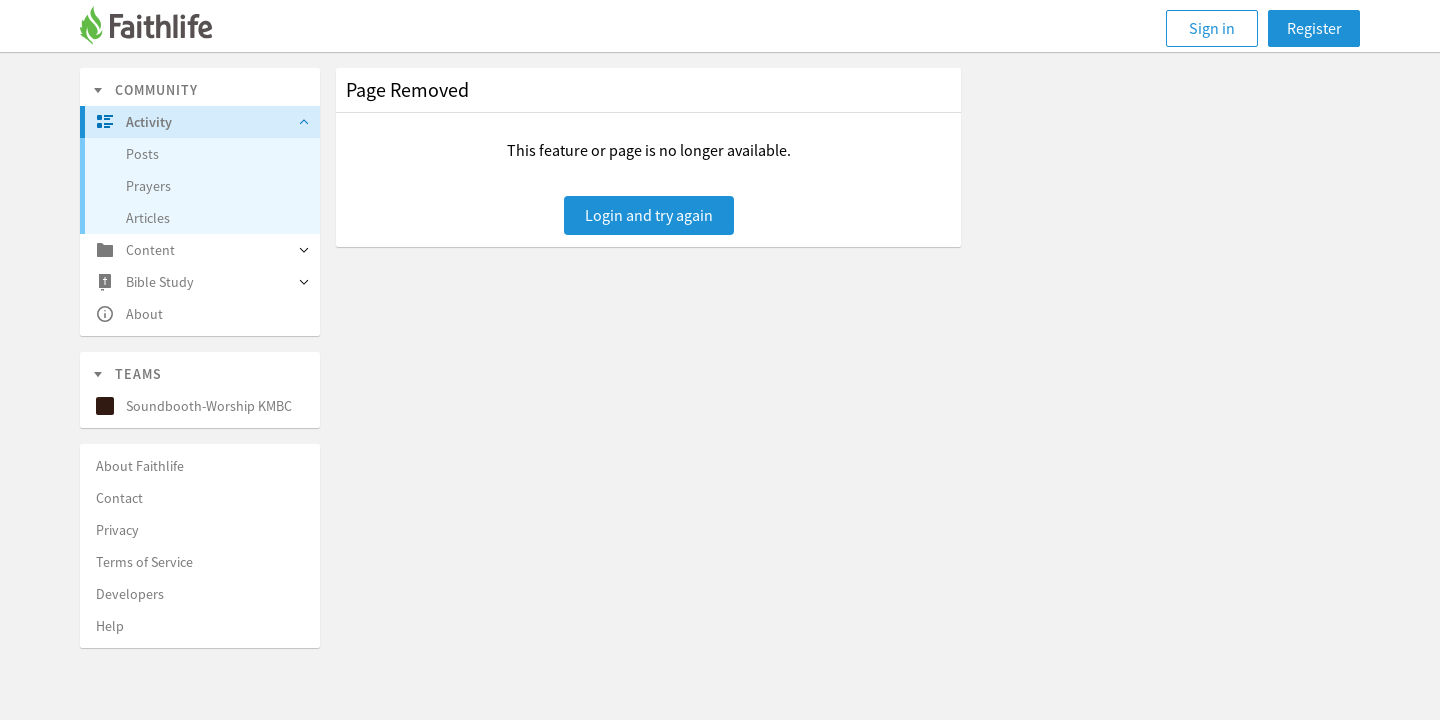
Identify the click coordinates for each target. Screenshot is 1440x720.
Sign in (1212, 28)
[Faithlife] (158, 28)
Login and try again (649, 215)
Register (1314, 28)
